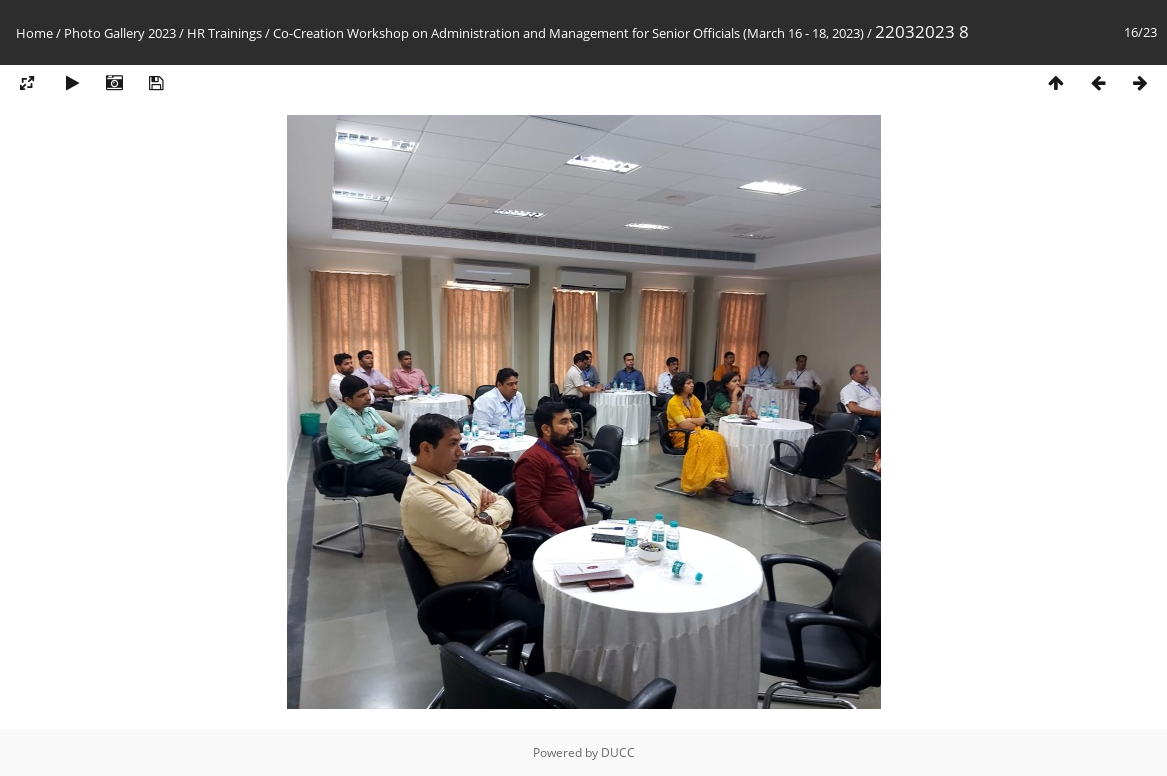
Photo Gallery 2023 (120, 33)
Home (34, 33)
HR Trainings (224, 33)
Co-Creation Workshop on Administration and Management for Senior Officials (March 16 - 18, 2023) (568, 33)
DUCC (618, 752)
